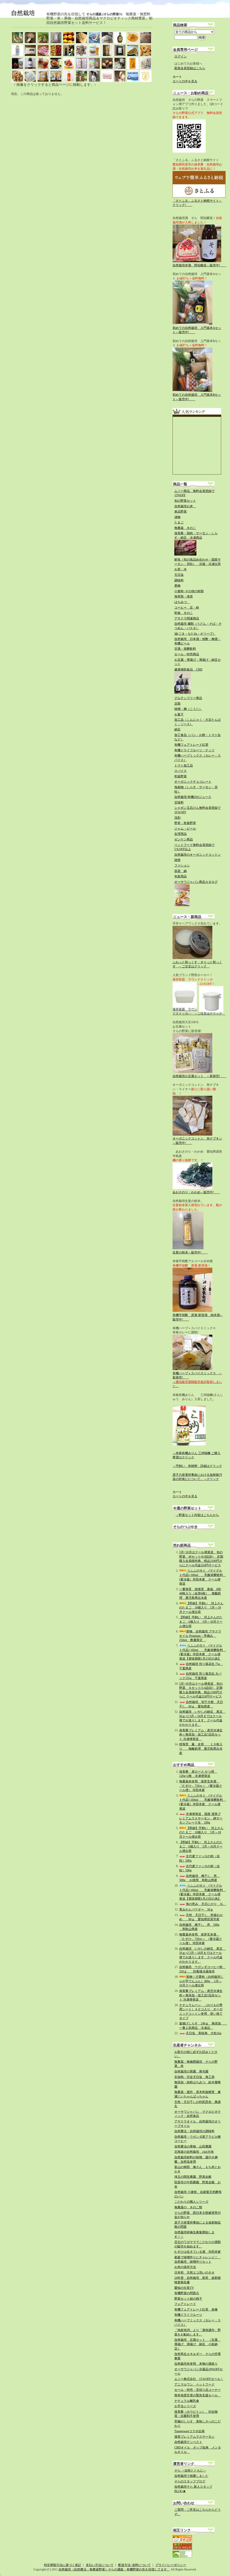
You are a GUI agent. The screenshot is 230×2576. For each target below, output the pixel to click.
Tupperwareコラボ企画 (189, 2431)
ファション (182, 865)
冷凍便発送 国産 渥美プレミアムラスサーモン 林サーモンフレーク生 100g (200, 1818)
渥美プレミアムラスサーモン (194, 2436)
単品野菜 (180, 511)
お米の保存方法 (185, 2267)
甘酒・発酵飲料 (185, 648)
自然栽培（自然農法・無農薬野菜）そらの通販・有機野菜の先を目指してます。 (114, 2569)
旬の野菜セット (185, 500)
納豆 (177, 729)
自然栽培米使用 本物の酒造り (196, 2363)
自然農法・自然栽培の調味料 (194, 2131)
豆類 (177, 703)
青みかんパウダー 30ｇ (196, 1909)
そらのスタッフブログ (189, 2481)
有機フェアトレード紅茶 (191, 744)
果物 (177, 585)
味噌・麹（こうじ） (188, 709)
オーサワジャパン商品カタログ (196, 893)
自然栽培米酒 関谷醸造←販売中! (199, 265)
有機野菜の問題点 (186, 2293)
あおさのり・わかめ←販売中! (196, 1192)
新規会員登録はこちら (189, 68)
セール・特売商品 (186, 654)
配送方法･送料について (134, 2565)
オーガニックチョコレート (192, 781)
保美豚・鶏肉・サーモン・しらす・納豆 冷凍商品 (196, 543)
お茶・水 (180, 569)
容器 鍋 (180, 871)
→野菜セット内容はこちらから (197, 1515)
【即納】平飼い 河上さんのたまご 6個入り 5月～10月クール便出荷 (200, 1622)
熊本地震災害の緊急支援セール (197, 2395)
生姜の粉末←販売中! (190, 1252)
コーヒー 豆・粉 (186, 607)
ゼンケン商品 (183, 839)
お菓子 (179, 714)
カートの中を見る (185, 81)
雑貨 (177, 860)
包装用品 (180, 876)
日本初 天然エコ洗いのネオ (194, 2272)
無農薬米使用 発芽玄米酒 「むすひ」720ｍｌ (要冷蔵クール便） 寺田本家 (200, 1786)
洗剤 (177, 817)
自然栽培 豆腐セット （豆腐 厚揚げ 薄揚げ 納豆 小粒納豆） (197, 2344)
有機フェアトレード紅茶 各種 (196, 2309)
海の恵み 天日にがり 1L (202, 1904)
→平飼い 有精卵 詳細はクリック (197, 1466)
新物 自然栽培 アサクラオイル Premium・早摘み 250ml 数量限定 (200, 1636)
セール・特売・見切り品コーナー (197, 2389)
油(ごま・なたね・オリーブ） (195, 633)
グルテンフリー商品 (188, 698)
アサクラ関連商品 (186, 618)
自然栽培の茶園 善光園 (191, 2071)
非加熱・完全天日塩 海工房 (194, 2077)
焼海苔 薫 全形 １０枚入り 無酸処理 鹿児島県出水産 (200, 1749)
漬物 (177, 517)
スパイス (180, 771)
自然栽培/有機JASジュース (192, 797)
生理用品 (180, 834)
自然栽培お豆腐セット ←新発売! (199, 1076)
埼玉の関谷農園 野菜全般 (192, 2176)
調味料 (179, 580)
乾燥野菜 (180, 776)
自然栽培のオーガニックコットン (197, 854)
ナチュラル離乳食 (186, 2401)
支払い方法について (100, 2565)
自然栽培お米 (185, 506)
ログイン (180, 56)
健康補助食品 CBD (188, 681)
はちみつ (182, 602)
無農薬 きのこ (185, 528)
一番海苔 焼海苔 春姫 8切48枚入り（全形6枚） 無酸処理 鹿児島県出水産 (200, 1593)
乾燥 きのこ (183, 613)
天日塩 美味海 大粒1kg (200, 2033)
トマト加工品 (183, 765)
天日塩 (179, 575)
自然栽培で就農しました (191, 2476)
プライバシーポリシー (170, 2565)
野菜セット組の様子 (188, 2298)
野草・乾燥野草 (185, 823)
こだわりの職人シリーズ (191, 2201)
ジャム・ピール (185, 828)
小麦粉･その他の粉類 (189, 591)
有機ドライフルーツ (188, 2314)
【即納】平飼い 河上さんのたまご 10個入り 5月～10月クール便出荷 (201, 1608)
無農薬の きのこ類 (188, 2207)
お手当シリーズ (185, 2406)
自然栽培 (23, 13)
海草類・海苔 (183, 596)
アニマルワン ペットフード (194, 2384)
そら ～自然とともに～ (190, 2470)
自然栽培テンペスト (188, 2442)
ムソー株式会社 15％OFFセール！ (198, 2379)
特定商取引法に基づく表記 (62, 2565)
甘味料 (179, 802)
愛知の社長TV (184, 2288)
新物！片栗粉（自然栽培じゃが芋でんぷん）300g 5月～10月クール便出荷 (201, 1981)
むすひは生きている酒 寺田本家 (197, 2251)
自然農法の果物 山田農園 (192, 2146)
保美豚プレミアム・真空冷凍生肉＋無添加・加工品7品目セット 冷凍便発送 (200, 1735)
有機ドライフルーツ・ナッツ (194, 750)
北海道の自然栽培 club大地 (194, 2151)
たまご (179, 522)
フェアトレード (185, 2304)
